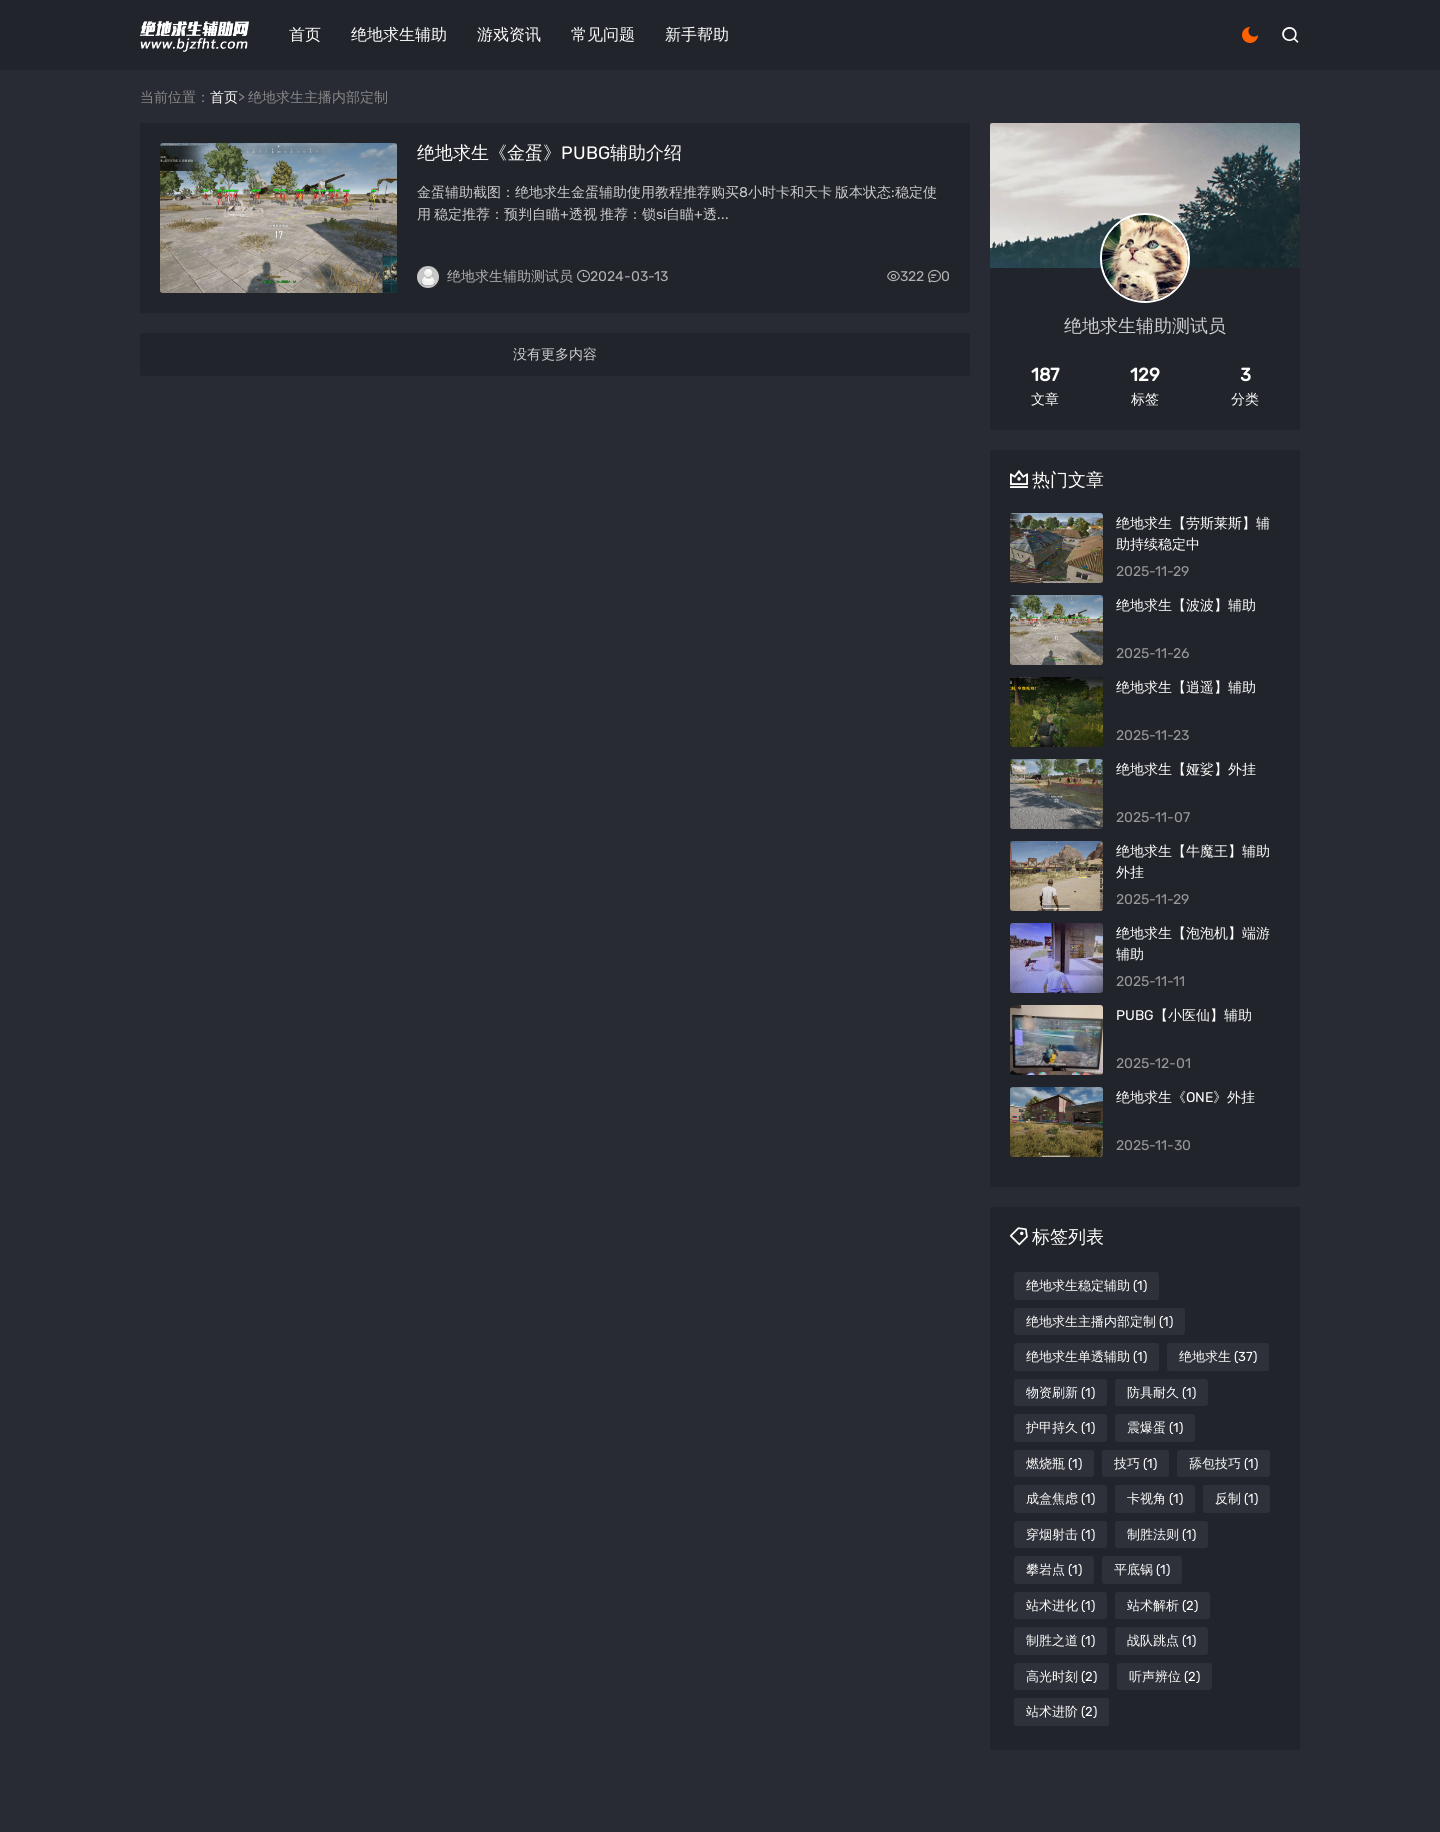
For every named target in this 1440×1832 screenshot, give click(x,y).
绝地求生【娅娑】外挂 (1186, 769)
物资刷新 (1060, 1392)
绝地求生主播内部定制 (1099, 1321)
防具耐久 (1161, 1392)
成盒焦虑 (1060, 1498)
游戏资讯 (509, 34)
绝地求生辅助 (399, 34)
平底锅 (1142, 1569)
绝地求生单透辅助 (1086, 1356)
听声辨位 (1164, 1676)
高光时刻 (1061, 1676)
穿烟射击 (1060, 1534)
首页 (305, 34)
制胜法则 (1161, 1534)
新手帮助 (697, 34)
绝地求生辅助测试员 (510, 276)
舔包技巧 (1223, 1463)
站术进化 (1060, 1605)
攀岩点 (1054, 1569)
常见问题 (603, 34)
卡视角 (1155, 1498)
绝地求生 (1218, 1356)
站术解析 (1162, 1605)
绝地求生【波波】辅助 (1186, 605)
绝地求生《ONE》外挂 (1185, 1097)
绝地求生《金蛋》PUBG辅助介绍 (549, 153)
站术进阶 (1061, 1711)
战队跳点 (1161, 1640)
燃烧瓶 (1054, 1463)
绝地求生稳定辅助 (1086, 1285)
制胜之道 (1060, 1640)
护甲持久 (1060, 1427)
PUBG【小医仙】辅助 (1184, 1015)
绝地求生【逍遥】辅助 (1186, 687)
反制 (1236, 1498)
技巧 (1135, 1463)
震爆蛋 (1155, 1427)
